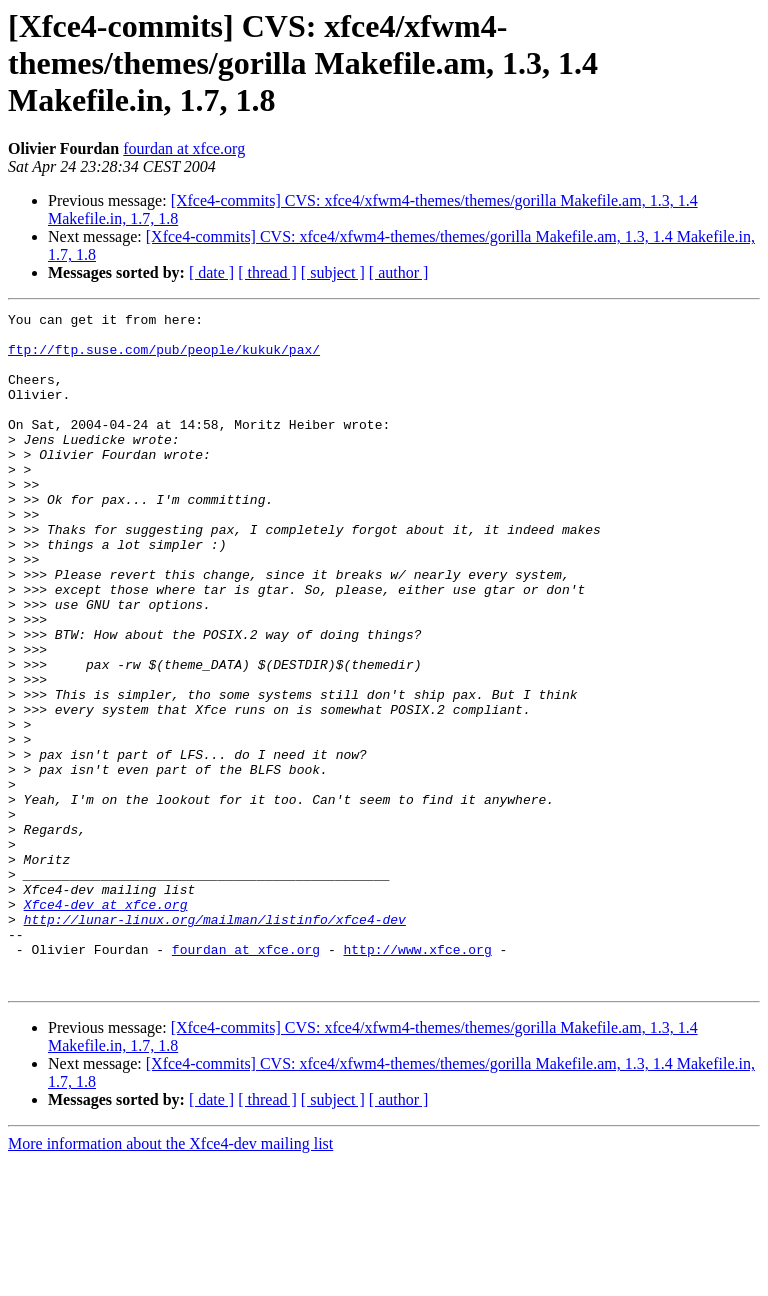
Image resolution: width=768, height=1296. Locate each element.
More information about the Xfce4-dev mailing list (170, 1278)
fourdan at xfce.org (184, 148)
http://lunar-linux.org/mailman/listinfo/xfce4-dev (215, 1042)
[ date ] (211, 272)
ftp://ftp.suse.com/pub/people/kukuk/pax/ (164, 358)
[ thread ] (267, 272)
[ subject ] (333, 272)
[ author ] (399, 272)
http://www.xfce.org (417, 1078)
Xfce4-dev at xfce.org (106, 1024)
